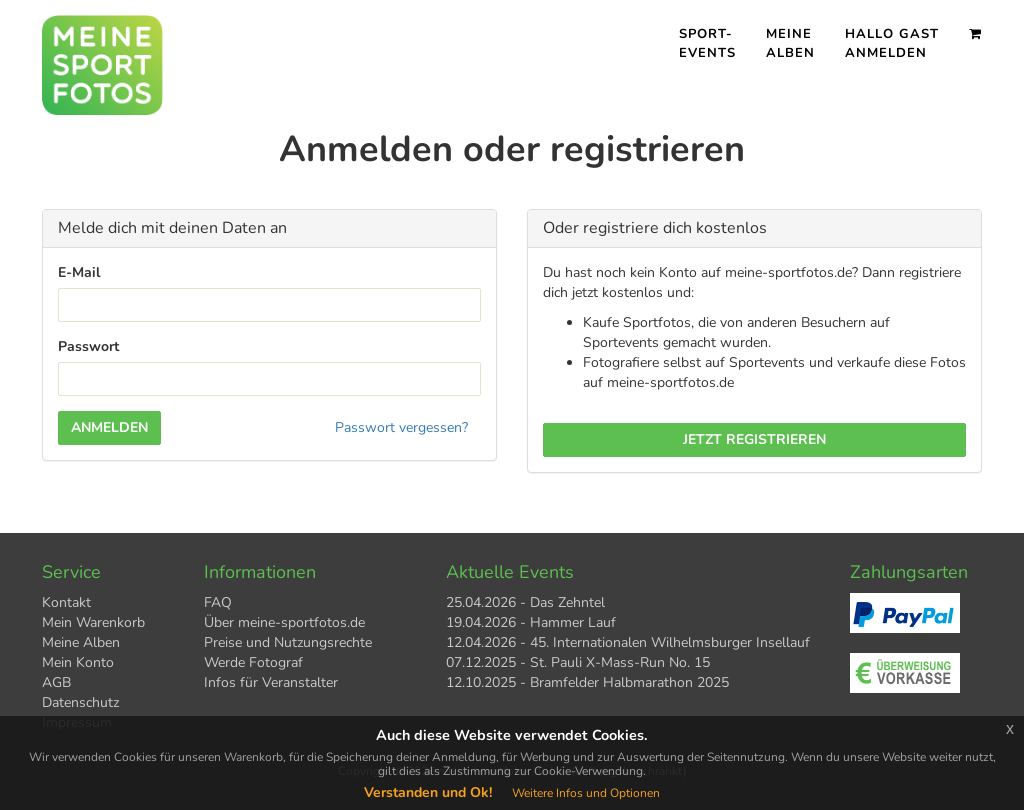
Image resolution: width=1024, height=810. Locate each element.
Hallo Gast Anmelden (892, 43)
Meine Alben (790, 43)
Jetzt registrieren (754, 439)
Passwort (88, 346)
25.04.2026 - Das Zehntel (525, 602)
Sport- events (707, 43)
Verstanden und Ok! (428, 792)
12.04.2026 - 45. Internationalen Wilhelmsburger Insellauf (628, 642)
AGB (56, 682)
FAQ (218, 602)
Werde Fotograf (253, 662)
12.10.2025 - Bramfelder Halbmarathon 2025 (587, 682)
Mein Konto (78, 662)
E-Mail (79, 272)
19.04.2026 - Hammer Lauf (531, 622)
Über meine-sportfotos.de (284, 622)
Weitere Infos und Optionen (586, 793)
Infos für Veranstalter (271, 682)
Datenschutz (80, 702)
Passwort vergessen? (401, 427)
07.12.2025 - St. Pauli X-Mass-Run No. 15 (578, 662)
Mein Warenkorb (93, 622)
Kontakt (66, 602)
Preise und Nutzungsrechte (288, 642)
